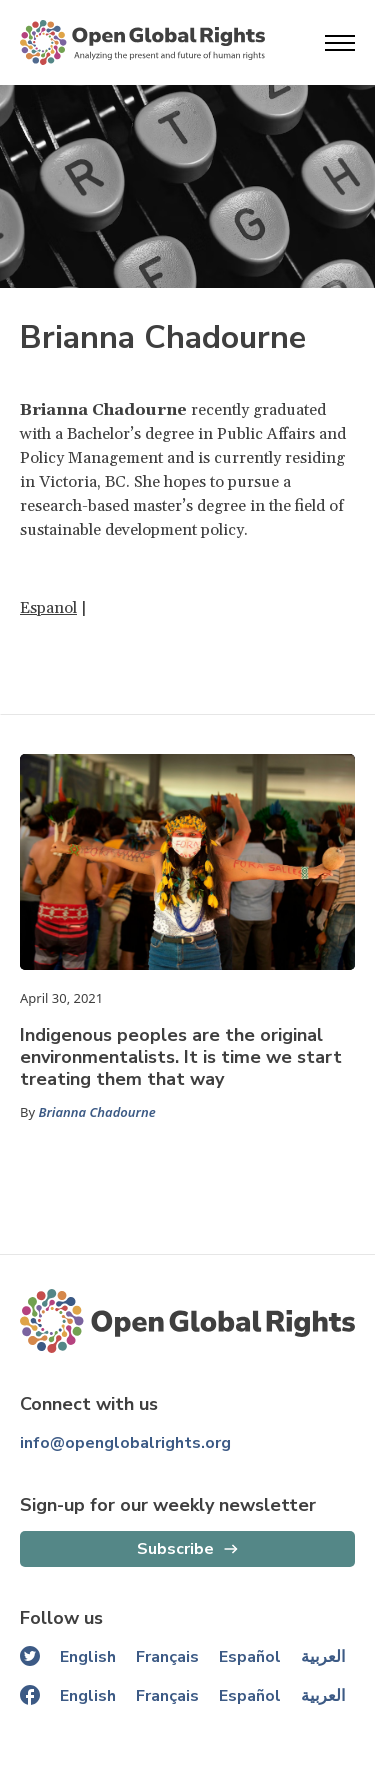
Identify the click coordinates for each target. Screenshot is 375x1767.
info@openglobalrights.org (125, 1443)
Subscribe (175, 1549)
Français (167, 1657)
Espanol (48, 608)
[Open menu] (340, 43)
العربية (323, 1657)
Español (250, 1657)
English (88, 1657)
